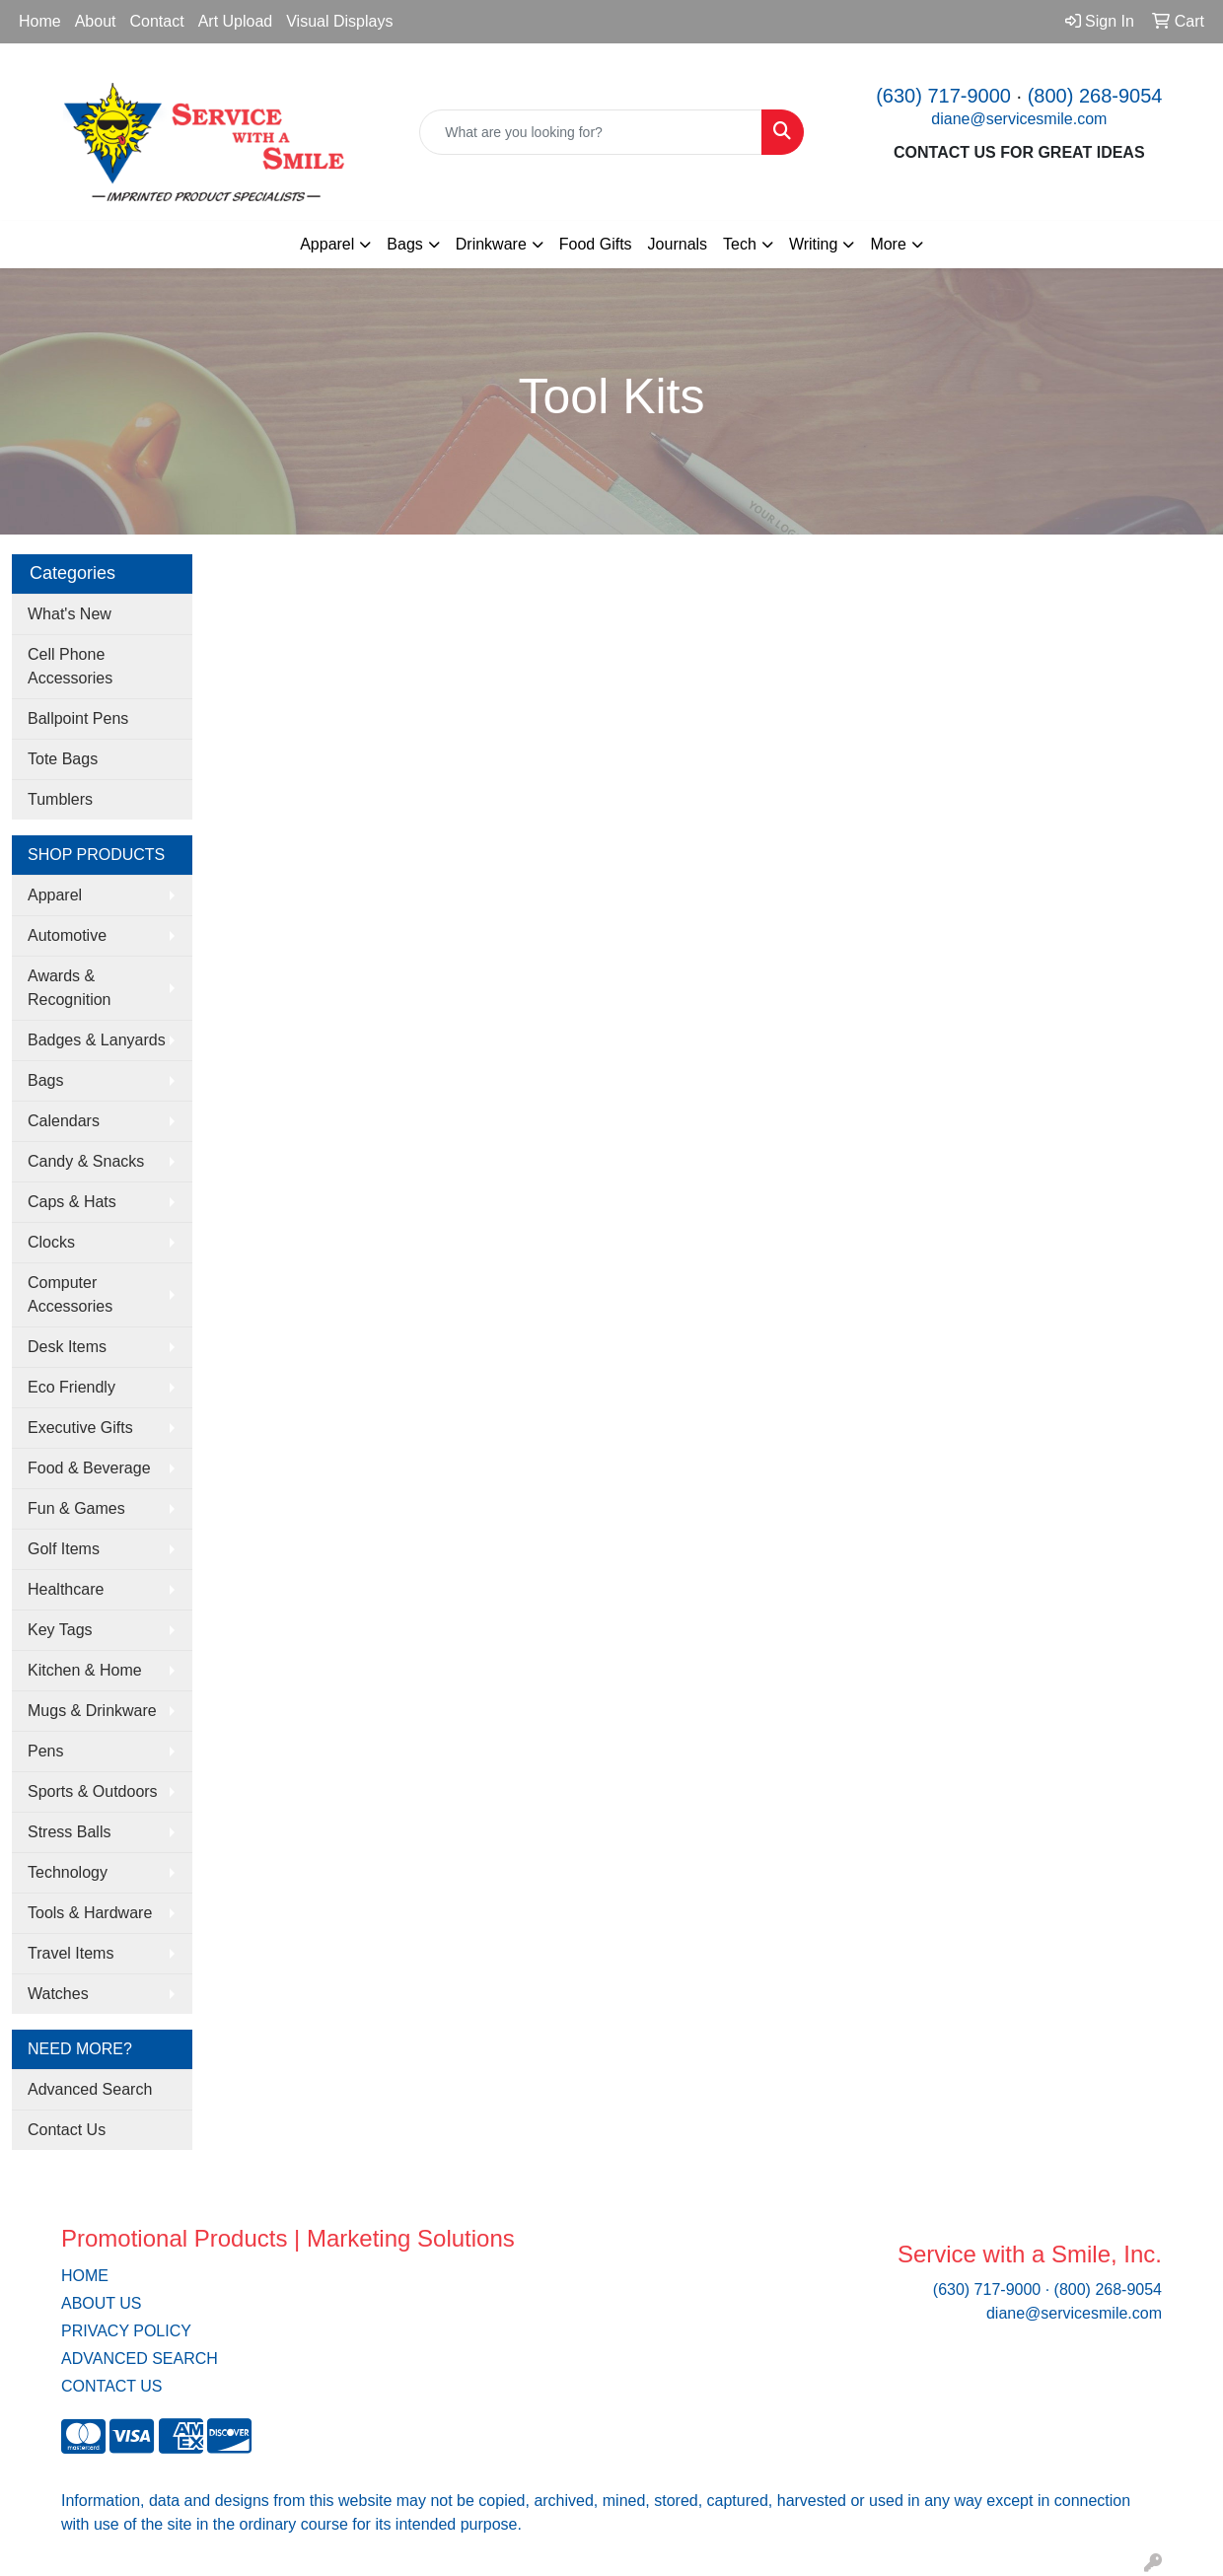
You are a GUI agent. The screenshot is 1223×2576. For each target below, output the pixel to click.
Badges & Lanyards (97, 1040)
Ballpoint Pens (78, 718)
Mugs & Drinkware (92, 1710)
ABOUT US (101, 2303)
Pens (45, 1751)
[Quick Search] (590, 132)
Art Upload (235, 21)
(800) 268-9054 (1095, 96)
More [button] (887, 244)
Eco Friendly (71, 1387)
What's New (69, 614)
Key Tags (60, 1629)
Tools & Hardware (90, 1912)
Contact (157, 21)
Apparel (55, 895)
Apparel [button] (327, 244)
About (95, 21)
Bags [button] (404, 244)
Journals (677, 244)
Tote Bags (63, 759)
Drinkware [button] (491, 244)
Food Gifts (595, 244)
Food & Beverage (89, 1468)
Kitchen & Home (85, 1670)
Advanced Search (90, 2089)
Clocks (51, 1242)
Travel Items (70, 1953)
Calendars (64, 1120)
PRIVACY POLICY (126, 2331)
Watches (58, 1993)
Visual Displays (339, 21)
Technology (68, 1872)
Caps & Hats (72, 1201)
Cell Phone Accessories (70, 666)
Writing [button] (813, 244)
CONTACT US (112, 2386)
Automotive (67, 935)
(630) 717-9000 (943, 96)
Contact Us (67, 2129)
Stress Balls (69, 1832)
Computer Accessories (70, 1294)
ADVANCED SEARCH (139, 2358)
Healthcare (66, 1589)
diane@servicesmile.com (1019, 118)
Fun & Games (76, 1508)
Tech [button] (739, 244)
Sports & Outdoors (93, 1791)
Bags (45, 1080)
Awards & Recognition (69, 987)
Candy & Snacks (86, 1161)
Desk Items (67, 1346)
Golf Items (64, 1548)
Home (40, 21)
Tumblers (60, 799)
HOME (84, 2275)
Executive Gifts (80, 1427)
